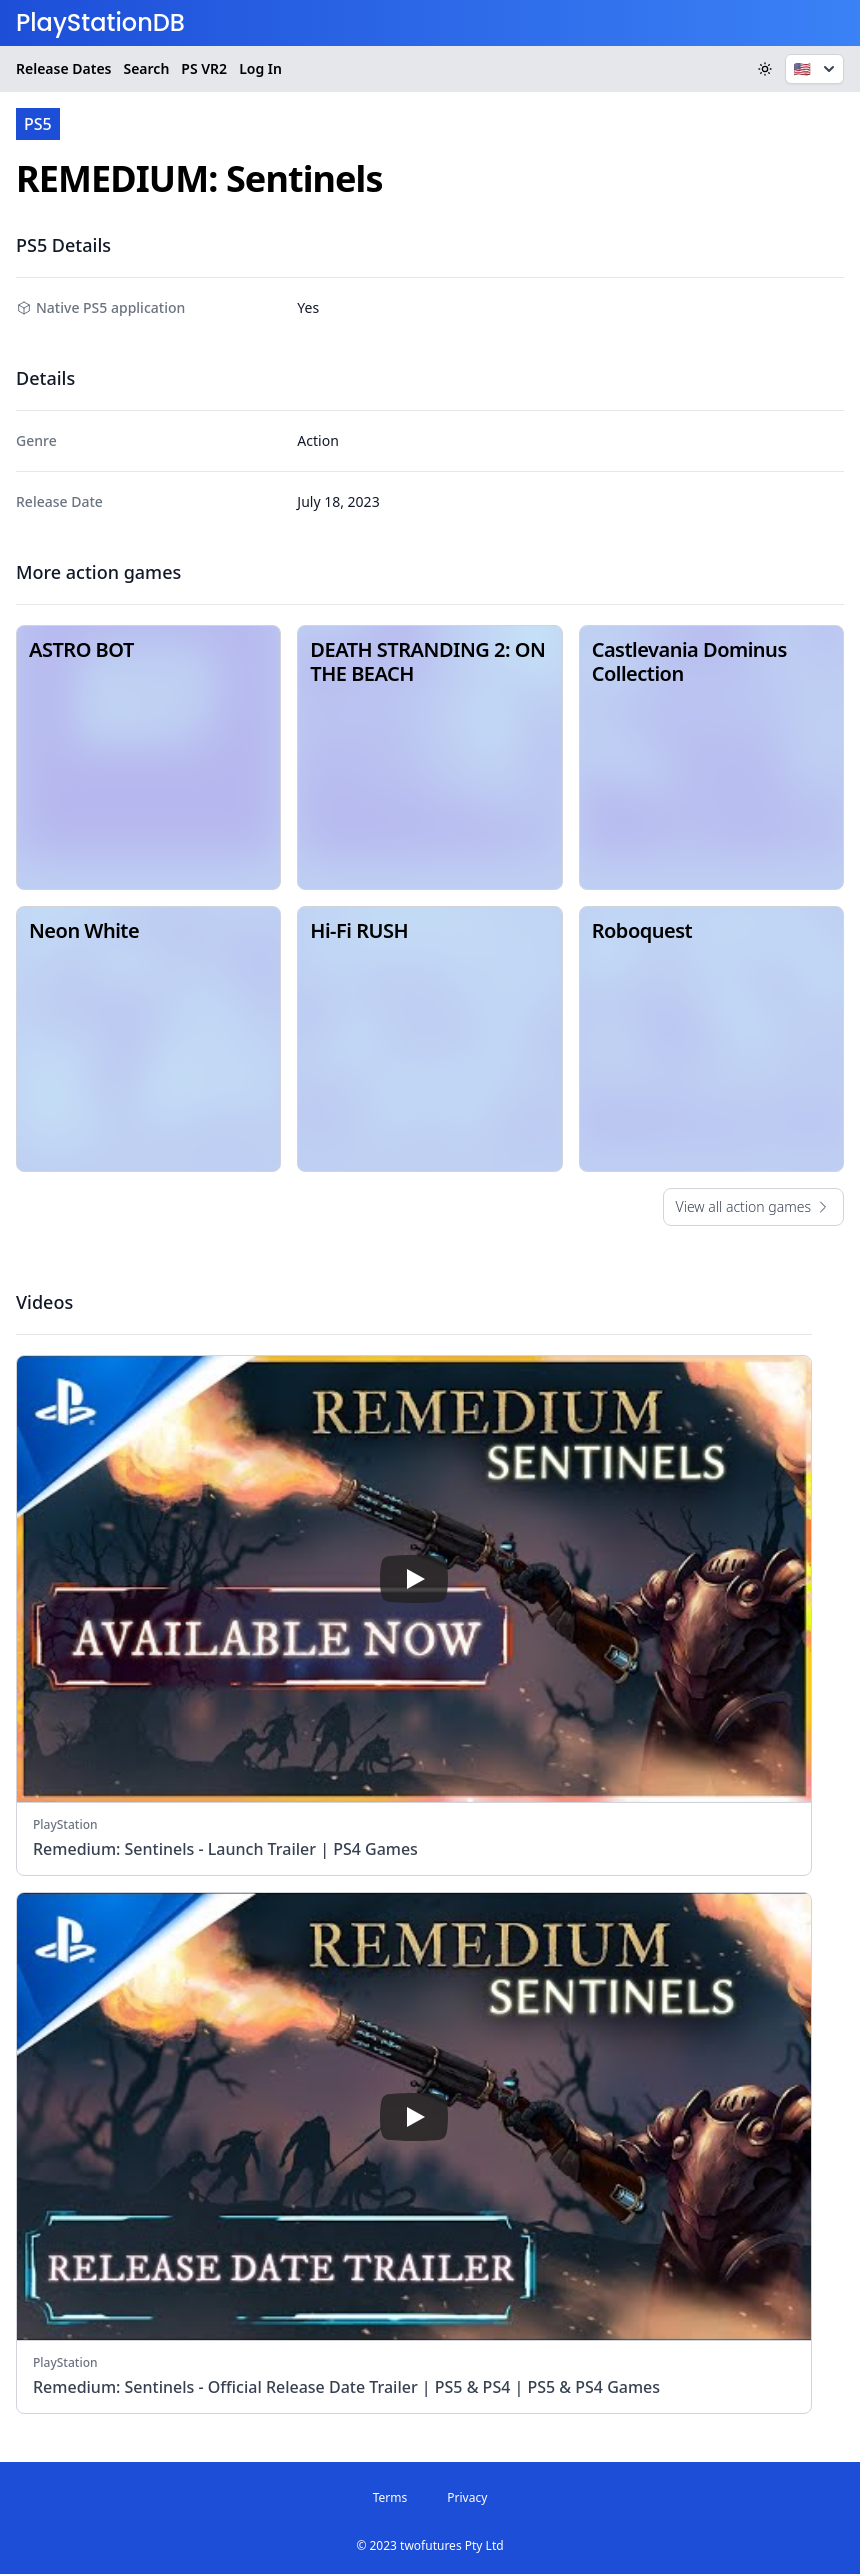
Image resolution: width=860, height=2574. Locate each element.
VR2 (204, 69)
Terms (390, 2497)
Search (146, 68)
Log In (260, 68)
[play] (414, 1579)
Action (317, 440)
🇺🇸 (816, 69)
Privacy (467, 2497)
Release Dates (63, 68)
